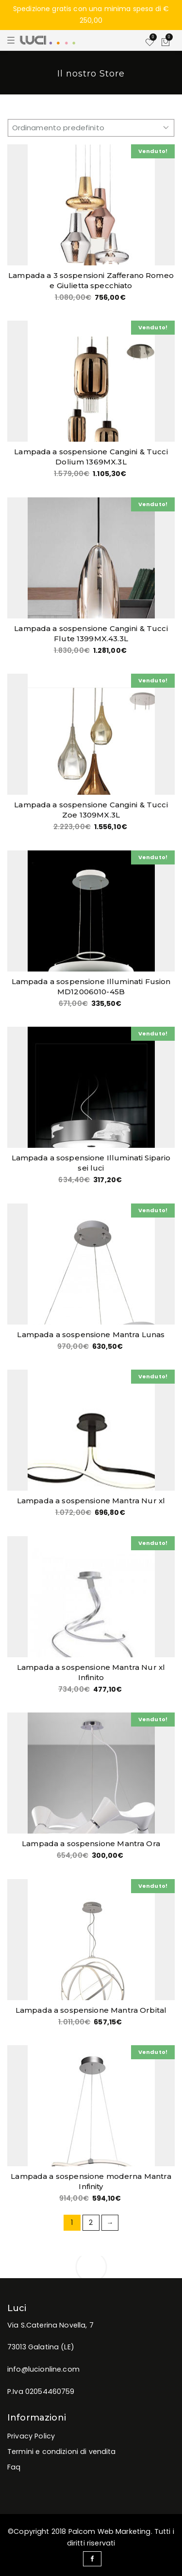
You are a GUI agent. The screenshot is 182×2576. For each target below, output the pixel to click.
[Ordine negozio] (91, 128)
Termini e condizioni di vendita (61, 2451)
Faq (13, 2467)
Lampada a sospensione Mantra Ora (91, 1843)
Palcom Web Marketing (109, 2531)
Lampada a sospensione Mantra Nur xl (91, 1500)
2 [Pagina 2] (91, 2222)
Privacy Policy (31, 2436)
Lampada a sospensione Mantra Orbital (91, 2010)
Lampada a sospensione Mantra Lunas (91, 1334)
